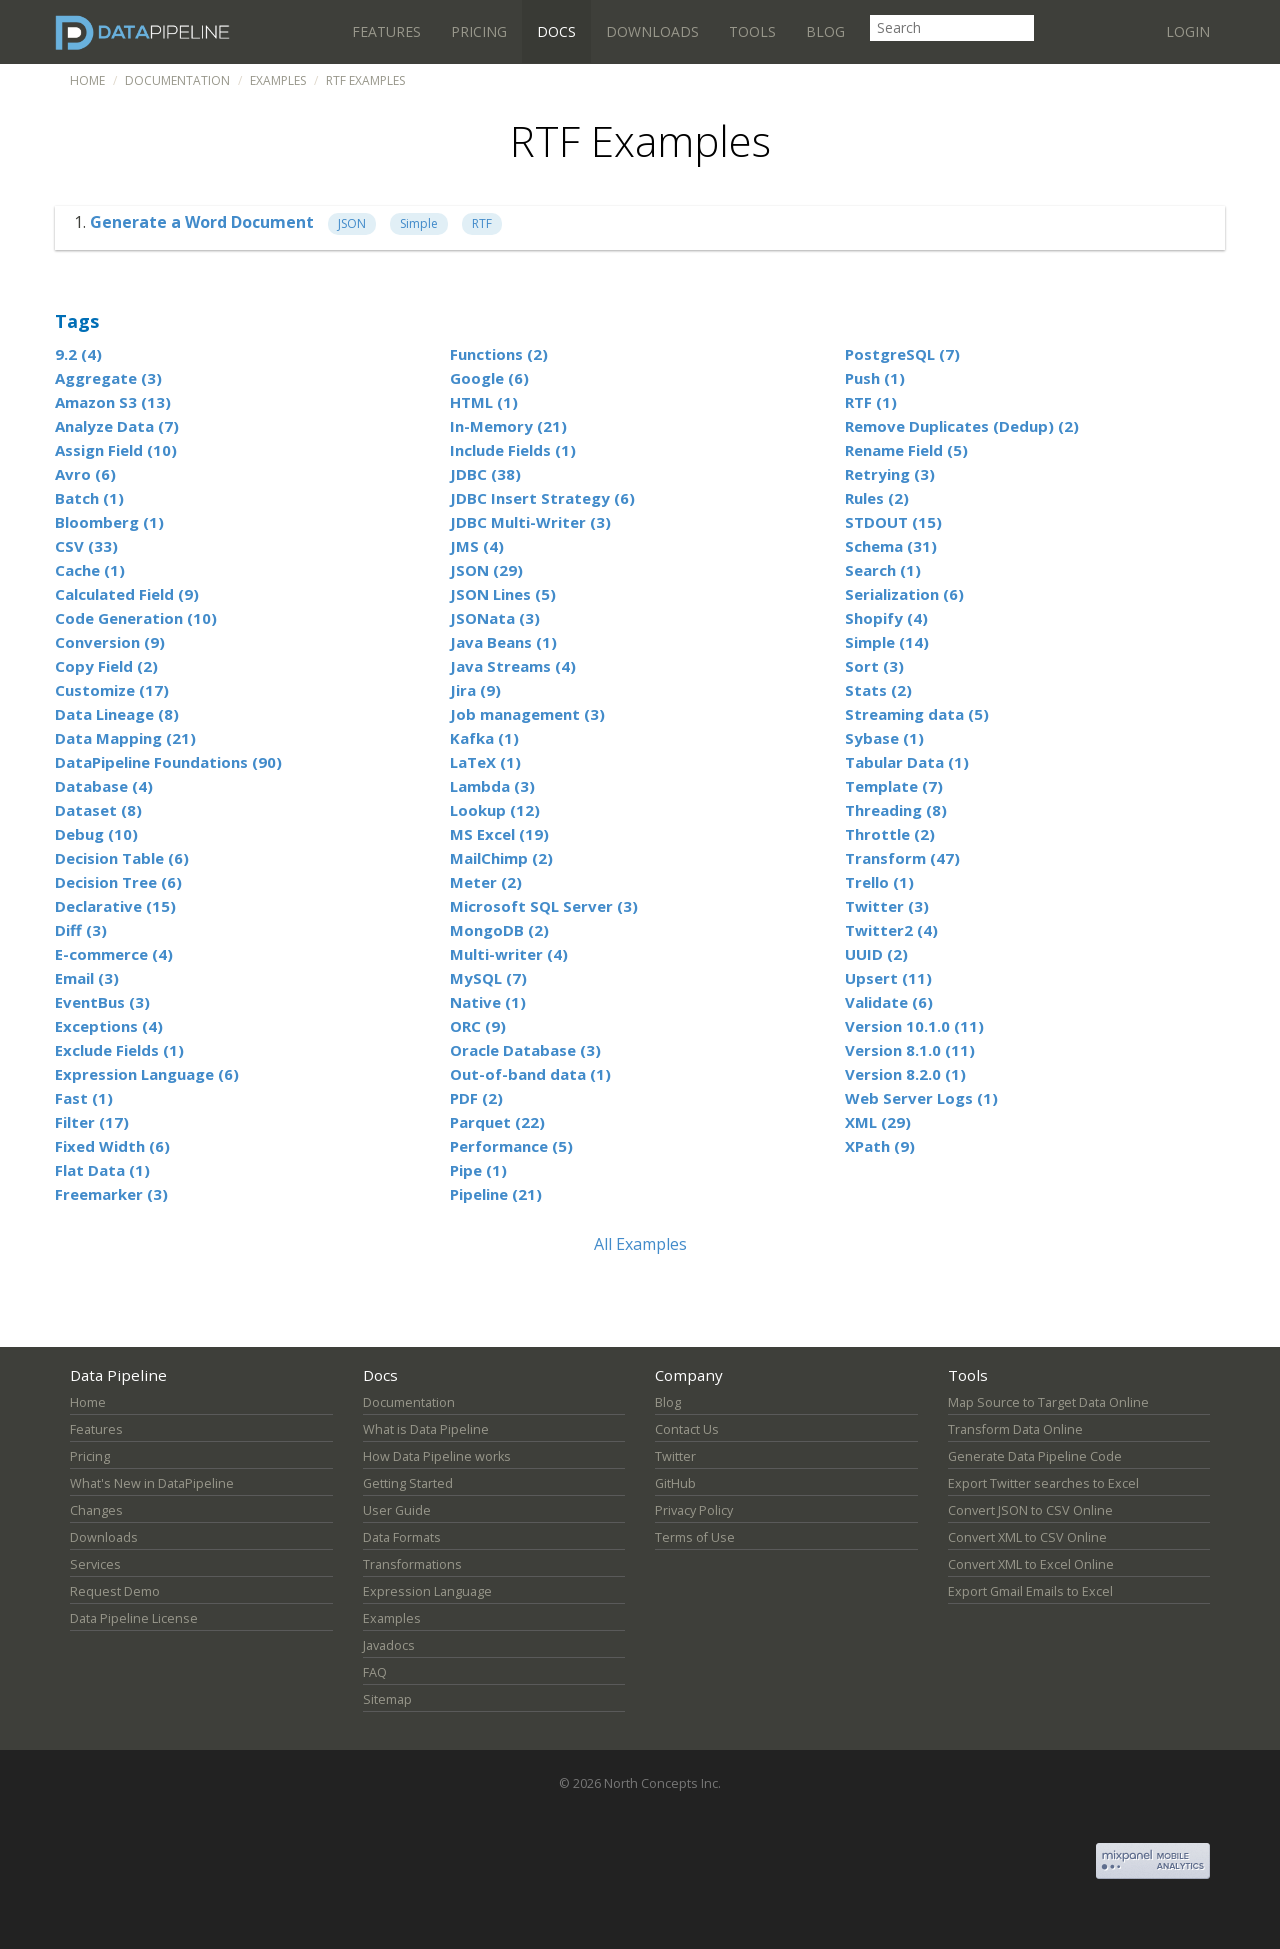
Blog (825, 31)
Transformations (412, 1564)
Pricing (479, 31)
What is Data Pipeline (426, 1429)
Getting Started (408, 1483)
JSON (352, 223)
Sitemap (387, 1699)
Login (1188, 31)
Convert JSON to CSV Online (1030, 1510)
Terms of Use (695, 1537)
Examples (278, 80)
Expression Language (427, 1591)
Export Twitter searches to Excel (1043, 1483)
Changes (96, 1510)
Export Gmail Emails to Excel (1030, 1591)
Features (386, 31)
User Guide (397, 1510)
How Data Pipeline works (437, 1456)
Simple (419, 223)
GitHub (675, 1483)
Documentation (177, 80)
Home (87, 80)
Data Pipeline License (134, 1618)
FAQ (375, 1672)
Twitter (675, 1456)
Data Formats (402, 1537)
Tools (752, 31)
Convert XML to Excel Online (1031, 1564)
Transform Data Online (1015, 1429)
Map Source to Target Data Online (1048, 1402)
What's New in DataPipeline (152, 1483)
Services (95, 1564)
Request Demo (115, 1591)
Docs (556, 31)
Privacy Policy (694, 1510)
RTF (482, 223)
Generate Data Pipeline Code (1035, 1456)
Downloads (652, 31)
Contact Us (687, 1429)
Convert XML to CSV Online (1027, 1537)
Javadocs (389, 1645)
